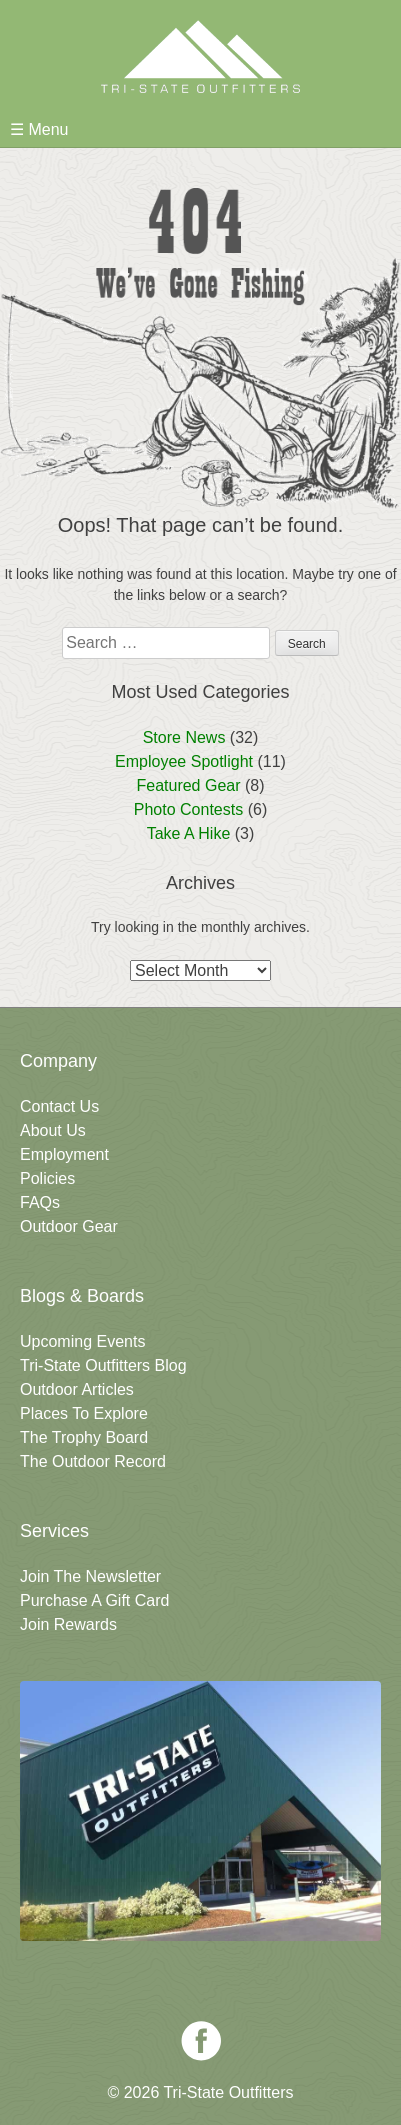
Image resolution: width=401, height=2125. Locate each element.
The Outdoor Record (93, 1461)
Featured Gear (188, 785)
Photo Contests (188, 809)
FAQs (40, 1202)
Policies (47, 1178)
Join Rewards (68, 1624)
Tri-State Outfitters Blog (103, 1365)
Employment (64, 1154)
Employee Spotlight (184, 761)
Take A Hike (189, 833)
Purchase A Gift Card (94, 1600)
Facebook (201, 2041)
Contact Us (59, 1106)
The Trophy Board (84, 1437)
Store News (184, 737)
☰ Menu (39, 129)
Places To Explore (84, 1413)
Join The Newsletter (90, 1576)
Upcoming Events (82, 1341)
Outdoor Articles (77, 1389)
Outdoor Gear (69, 1226)
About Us (53, 1130)
